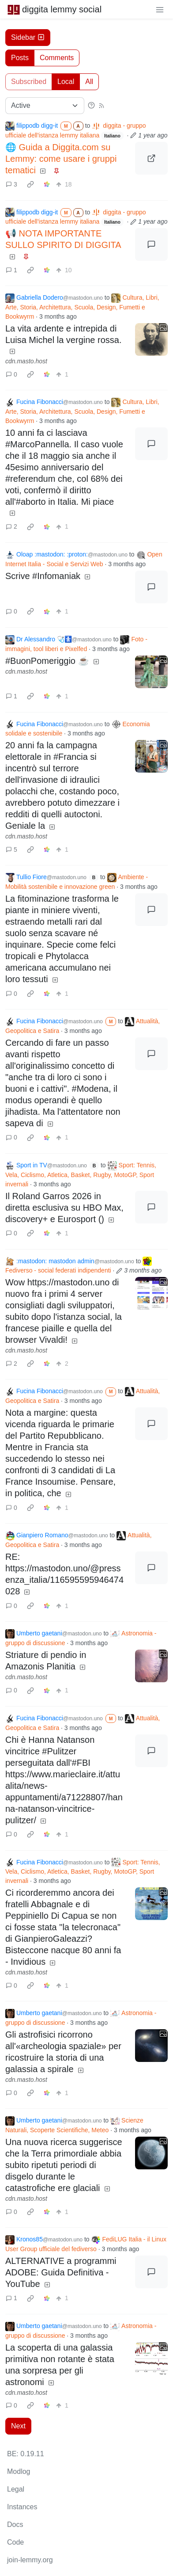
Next (18, 2426)
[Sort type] (44, 105)
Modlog (18, 2471)
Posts (20, 57)
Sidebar (28, 37)
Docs (15, 2524)
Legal (15, 2489)
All (89, 81)
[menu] (160, 9)
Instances (22, 2507)
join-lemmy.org (30, 2560)
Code (15, 2542)
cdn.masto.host (26, 361)
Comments (57, 57)
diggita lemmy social (54, 9)
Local (65, 81)
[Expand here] (151, 339)
